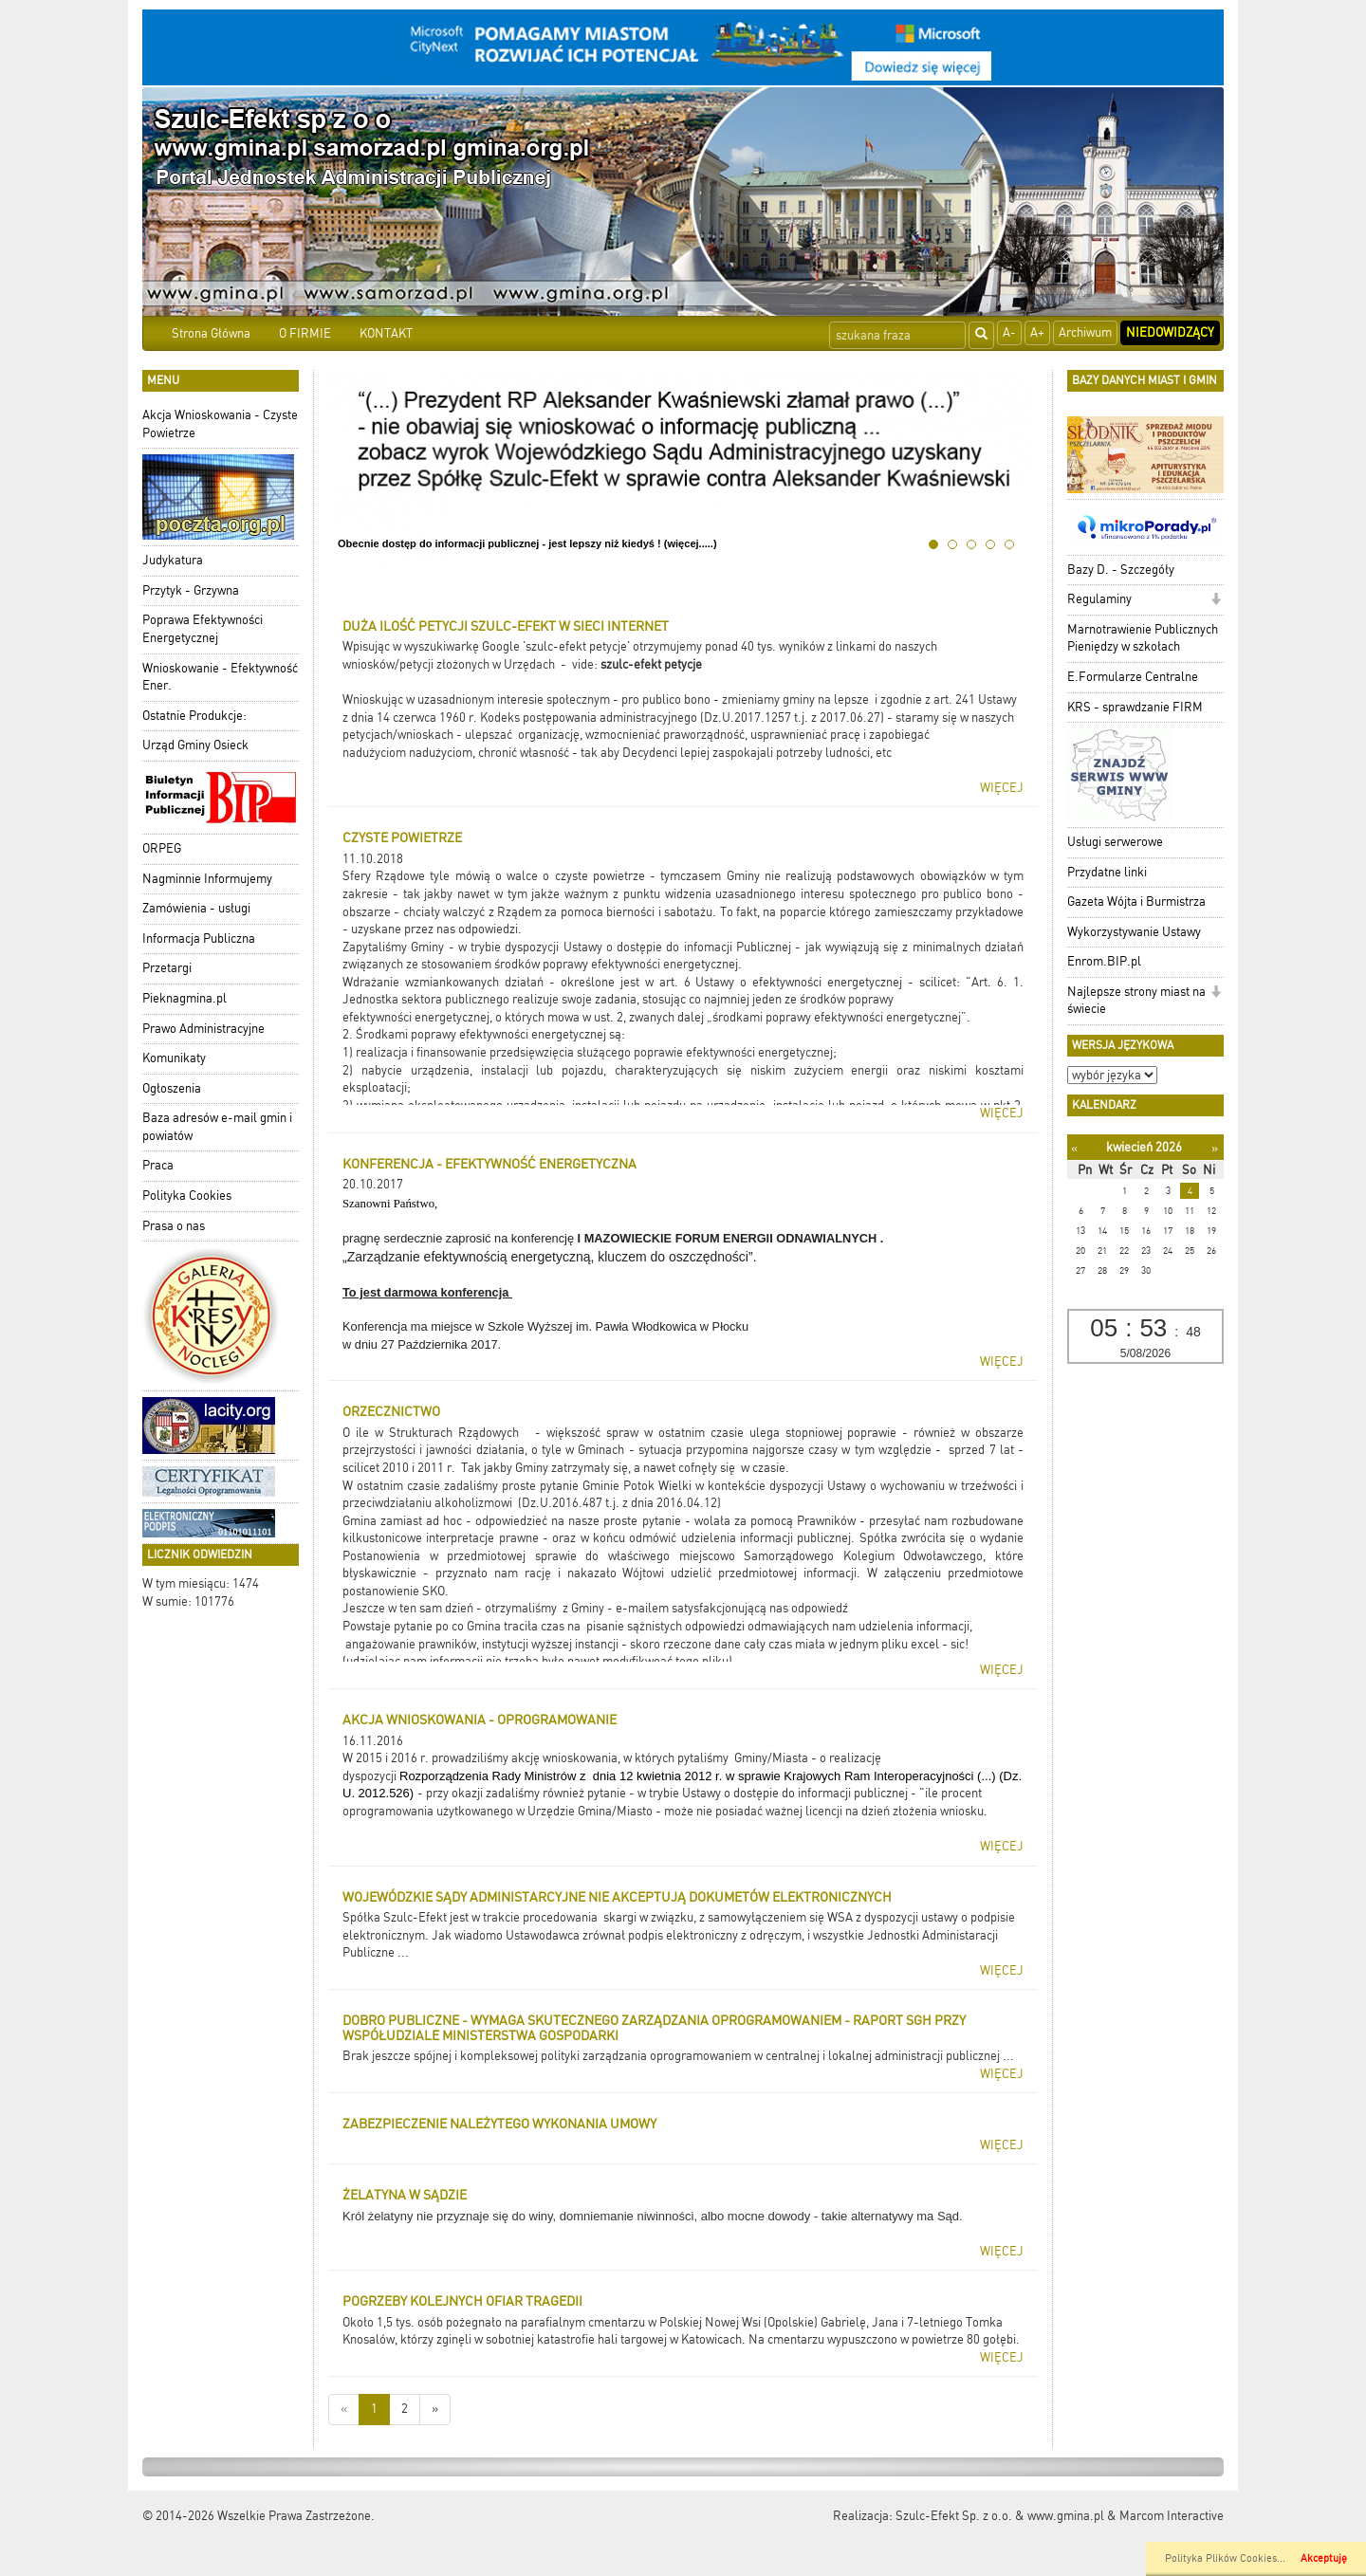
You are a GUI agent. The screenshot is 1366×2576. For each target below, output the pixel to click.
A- (1009, 332)
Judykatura (172, 560)
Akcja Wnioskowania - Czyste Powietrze (220, 424)
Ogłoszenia (171, 1088)
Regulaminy (1099, 599)
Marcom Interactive (1171, 2516)
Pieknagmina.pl (184, 998)
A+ (1037, 332)
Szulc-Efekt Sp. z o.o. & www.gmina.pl (999, 2516)
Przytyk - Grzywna (190, 590)
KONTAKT (386, 333)
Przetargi (167, 968)
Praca (158, 1165)
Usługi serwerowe (1115, 842)
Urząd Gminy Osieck (195, 745)
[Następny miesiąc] (1214, 1148)
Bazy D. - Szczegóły (1120, 569)
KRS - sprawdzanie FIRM (1135, 707)
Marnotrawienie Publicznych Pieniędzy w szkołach (1142, 638)
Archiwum (1085, 332)
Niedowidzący (1170, 332)
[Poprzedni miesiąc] (1074, 1148)
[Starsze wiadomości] (435, 2409)
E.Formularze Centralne (1132, 677)
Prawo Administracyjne (203, 1028)
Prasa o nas (173, 1226)
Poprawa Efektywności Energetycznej (202, 629)
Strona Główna (211, 333)
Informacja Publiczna (198, 938)
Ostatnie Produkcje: (194, 715)
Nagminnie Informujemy (207, 879)
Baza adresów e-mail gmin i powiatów (217, 1127)
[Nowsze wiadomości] (344, 2409)
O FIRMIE (305, 333)
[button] (1216, 600)
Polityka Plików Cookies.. (1224, 2558)
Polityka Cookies (186, 1195)
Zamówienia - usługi (196, 908)
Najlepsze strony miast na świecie (1136, 1000)
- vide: (580, 664)
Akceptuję (1324, 2558)
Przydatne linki (1107, 872)
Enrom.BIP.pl (1104, 961)
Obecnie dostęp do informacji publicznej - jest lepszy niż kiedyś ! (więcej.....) (527, 543)
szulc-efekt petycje (651, 664)
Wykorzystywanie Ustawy (1134, 932)
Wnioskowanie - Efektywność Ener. (220, 677)
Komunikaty (174, 1058)
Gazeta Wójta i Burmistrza (1136, 901)
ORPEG (161, 848)
